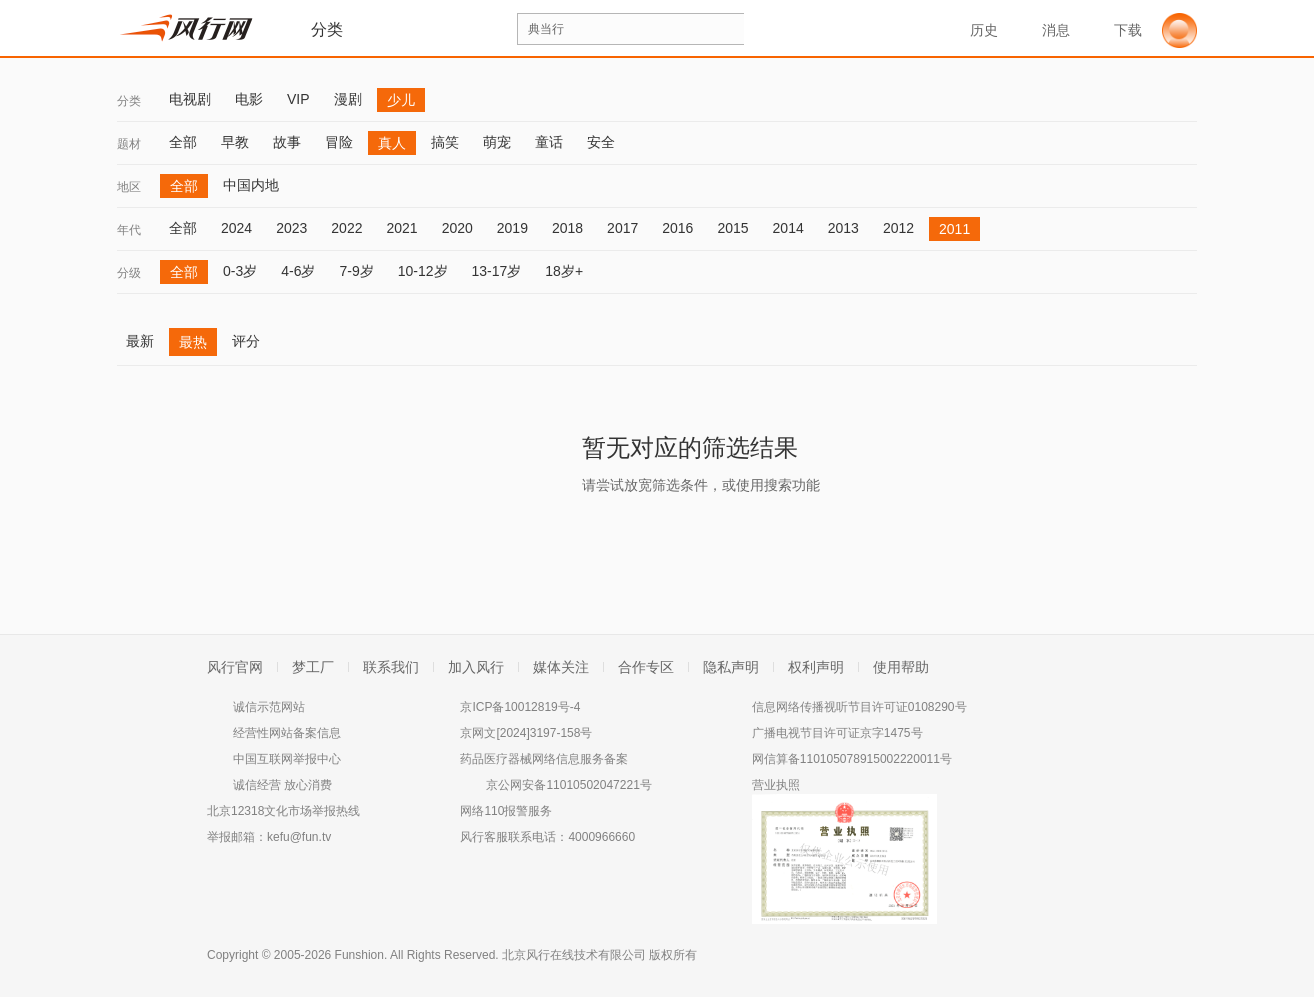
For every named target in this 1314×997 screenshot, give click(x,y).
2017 (622, 228)
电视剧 (190, 99)
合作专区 (646, 667)
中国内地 (251, 185)
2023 (291, 228)
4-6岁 (298, 271)
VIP (298, 99)
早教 (235, 142)
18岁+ (564, 271)
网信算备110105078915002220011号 (852, 759)
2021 (401, 228)
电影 (249, 99)
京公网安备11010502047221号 (568, 785)
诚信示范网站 (269, 707)
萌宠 (497, 142)
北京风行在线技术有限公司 (574, 955)
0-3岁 (240, 271)
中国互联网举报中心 (287, 759)
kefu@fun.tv (299, 837)
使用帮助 (901, 667)
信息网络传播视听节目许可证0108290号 (859, 707)
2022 (346, 228)
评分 (246, 341)
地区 (129, 187)
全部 (183, 142)
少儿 (401, 100)
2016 (677, 228)
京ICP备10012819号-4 (520, 707)
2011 (954, 229)
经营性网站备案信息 (287, 733)
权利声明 (816, 667)
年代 (129, 230)
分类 (129, 101)
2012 (898, 228)
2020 (457, 228)
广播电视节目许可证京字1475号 (837, 733)
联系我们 (391, 667)
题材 (129, 144)
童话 (549, 142)
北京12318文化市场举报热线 (283, 811)
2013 (843, 228)
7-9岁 (356, 271)
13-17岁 (497, 271)
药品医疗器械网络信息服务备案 (544, 759)
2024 (236, 228)
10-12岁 (423, 271)
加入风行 (476, 667)
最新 (140, 341)
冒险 (339, 142)
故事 (287, 142)
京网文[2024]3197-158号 (526, 733)
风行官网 (235, 667)
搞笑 (445, 142)
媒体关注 (561, 667)
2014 (788, 228)
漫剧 (348, 99)
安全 (601, 142)
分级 (129, 273)
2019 (512, 228)
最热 (193, 342)
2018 (567, 228)
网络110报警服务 (506, 811)
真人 (392, 143)
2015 (732, 228)
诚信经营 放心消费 (282, 785)
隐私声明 (731, 667)
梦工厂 (313, 667)
